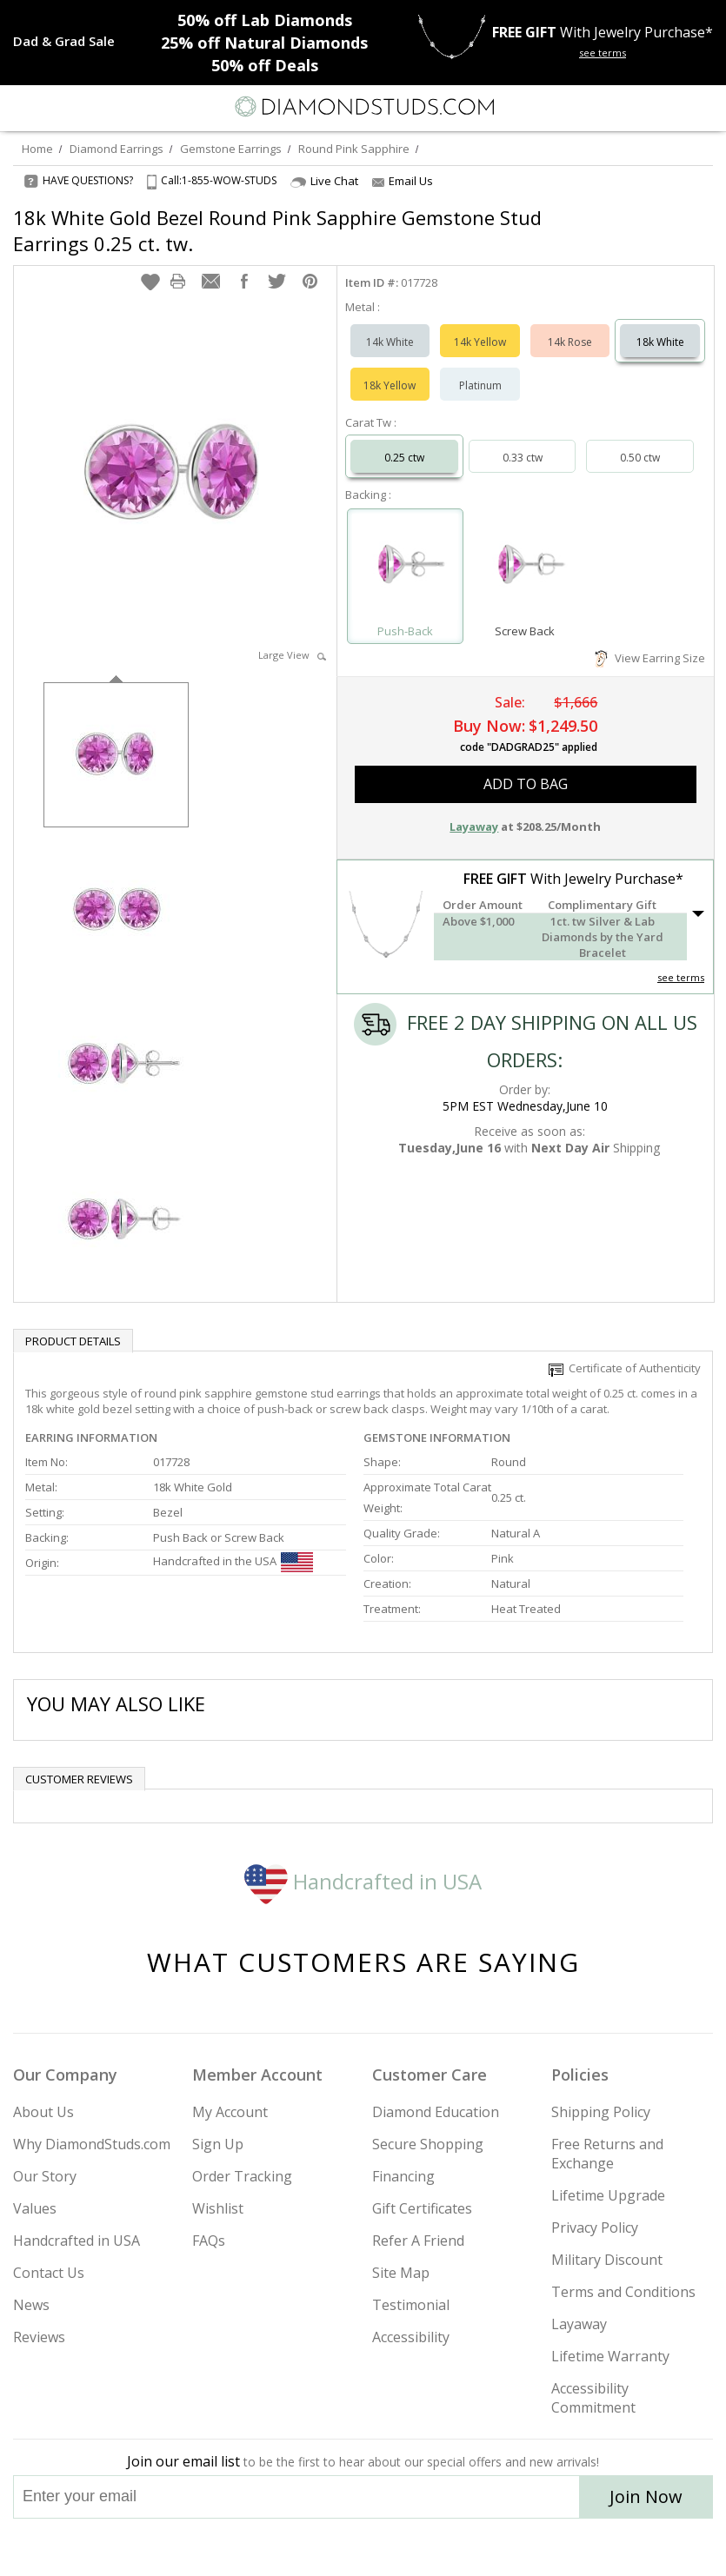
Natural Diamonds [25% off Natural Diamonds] (264, 42)
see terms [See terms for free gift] (602, 52)
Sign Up (217, 2144)
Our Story (45, 2176)
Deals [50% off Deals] (264, 65)
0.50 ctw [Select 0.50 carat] (640, 457)
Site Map (401, 2272)
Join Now (646, 2496)
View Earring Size (650, 658)
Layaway (579, 2324)
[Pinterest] (403, 2547)
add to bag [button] (525, 783)
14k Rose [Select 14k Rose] (570, 342)
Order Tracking (242, 2176)
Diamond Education (435, 2111)
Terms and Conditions (623, 2291)
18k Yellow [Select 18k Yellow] (389, 385)
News (31, 2304)
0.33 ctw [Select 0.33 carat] (523, 457)
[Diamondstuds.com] (363, 108)
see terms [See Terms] (680, 977)
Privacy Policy (594, 2227)
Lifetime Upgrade (608, 2195)
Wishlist (217, 2208)
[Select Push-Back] (405, 568)
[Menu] (21, 106)
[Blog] (450, 2547)
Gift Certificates (422, 2208)
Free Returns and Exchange (607, 2153)
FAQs (208, 2240)
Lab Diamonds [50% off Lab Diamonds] (264, 20)
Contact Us (48, 2272)
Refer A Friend (418, 2240)
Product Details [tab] (73, 1341)
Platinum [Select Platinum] (480, 385)
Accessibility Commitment (593, 2398)
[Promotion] (64, 41)
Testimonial (411, 2304)
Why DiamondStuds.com (91, 2144)
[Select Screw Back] (525, 568)
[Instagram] (275, 2547)
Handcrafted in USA (363, 1881)
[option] (116, 753)
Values (35, 2208)
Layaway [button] (474, 826)
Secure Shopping (427, 2144)
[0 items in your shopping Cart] (703, 106)
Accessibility (411, 2337)
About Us (43, 2111)
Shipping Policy (600, 2111)
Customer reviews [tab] (79, 1779)
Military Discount (607, 2259)
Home (37, 148)
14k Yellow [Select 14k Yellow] (480, 342)
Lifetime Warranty (610, 2356)
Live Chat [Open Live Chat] (324, 181)
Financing (403, 2176)
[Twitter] (322, 2547)
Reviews (39, 2337)
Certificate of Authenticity (625, 1368)
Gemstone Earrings (231, 148)
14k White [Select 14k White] (390, 342)
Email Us (402, 181)
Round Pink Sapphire (354, 148)
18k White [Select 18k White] (660, 342)
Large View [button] (292, 654)
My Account (230, 2111)
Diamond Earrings (116, 148)
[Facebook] (363, 2547)
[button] (150, 281)
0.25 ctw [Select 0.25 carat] (404, 457)
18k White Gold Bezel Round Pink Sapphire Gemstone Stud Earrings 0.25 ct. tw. (277, 230)
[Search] (55, 106)
